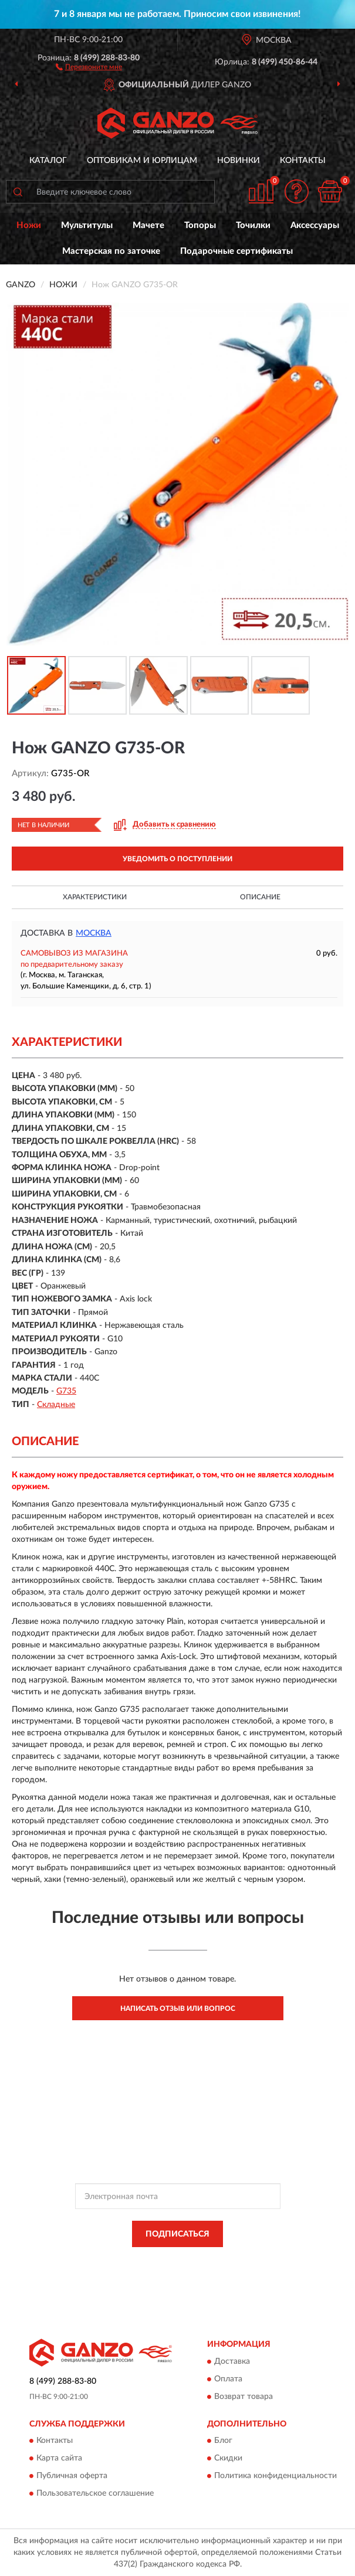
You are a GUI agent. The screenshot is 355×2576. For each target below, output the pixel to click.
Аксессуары (314, 225)
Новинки (238, 161)
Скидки (228, 2458)
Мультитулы (87, 225)
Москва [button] (93, 933)
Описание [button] (260, 896)
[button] (89, 66)
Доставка (232, 2361)
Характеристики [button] (95, 896)
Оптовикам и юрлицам (142, 161)
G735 (66, 1391)
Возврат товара (243, 2397)
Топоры (200, 225)
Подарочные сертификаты (236, 251)
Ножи (28, 225)
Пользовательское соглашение (95, 2493)
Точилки (253, 225)
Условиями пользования (167, 2270)
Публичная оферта (71, 2476)
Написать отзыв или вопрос (177, 2008)
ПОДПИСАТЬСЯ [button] (177, 2234)
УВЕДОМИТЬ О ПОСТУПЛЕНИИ (177, 858)
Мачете (148, 225)
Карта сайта (59, 2458)
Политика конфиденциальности (275, 2476)
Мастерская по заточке (111, 251)
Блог (223, 2440)
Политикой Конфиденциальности (235, 2260)
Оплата (228, 2379)
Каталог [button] (48, 161)
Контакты (303, 161)
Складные (56, 1405)
